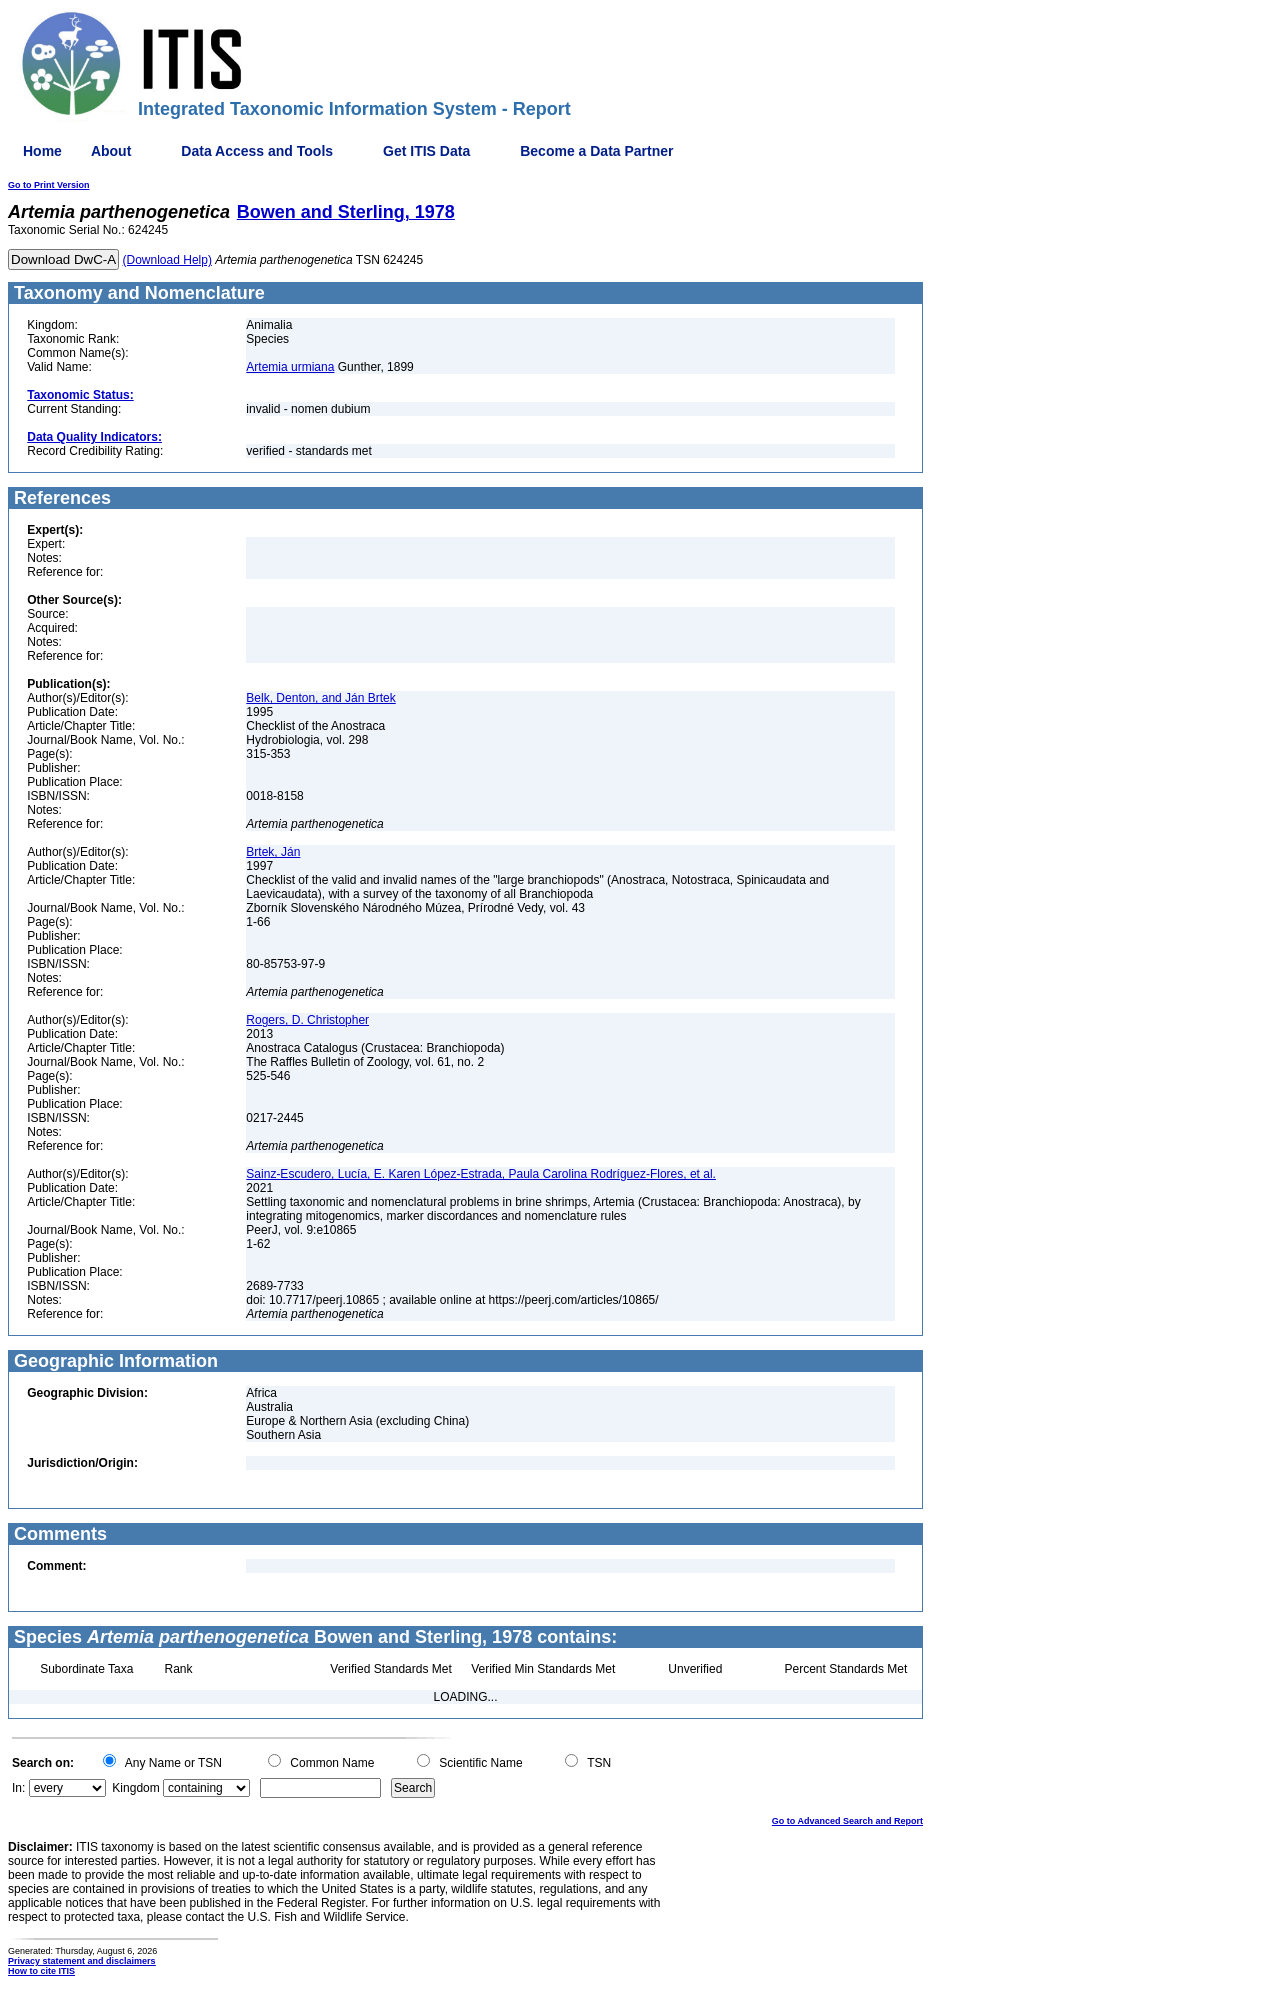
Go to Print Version (49, 185)
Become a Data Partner (596, 151)
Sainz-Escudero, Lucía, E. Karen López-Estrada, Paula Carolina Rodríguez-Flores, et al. (481, 1174)
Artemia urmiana (290, 367)
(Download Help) (167, 260)
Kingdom (135, 1788)
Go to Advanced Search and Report (847, 1821)
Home (42, 151)
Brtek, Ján (273, 852)
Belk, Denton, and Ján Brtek (320, 698)
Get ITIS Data (426, 151)
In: (18, 1788)
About (111, 151)
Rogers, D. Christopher (307, 1020)
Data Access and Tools (257, 151)
